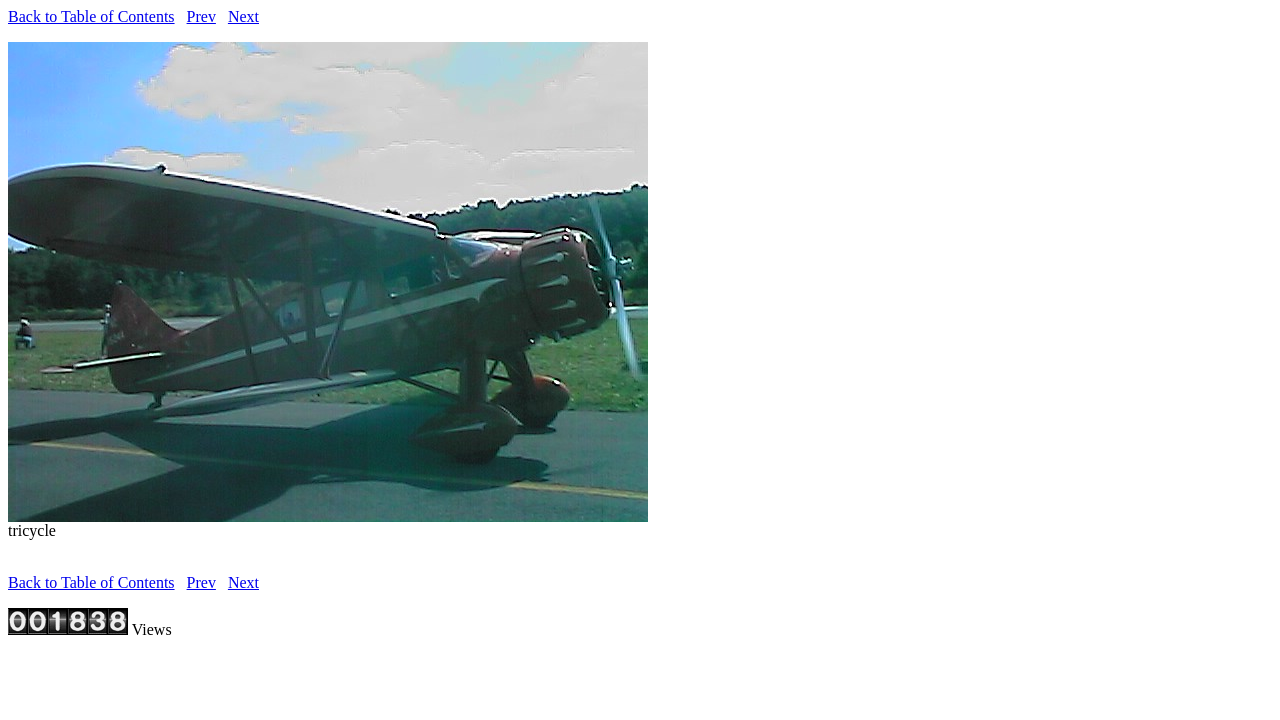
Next (243, 16)
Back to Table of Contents (91, 16)
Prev (201, 16)
